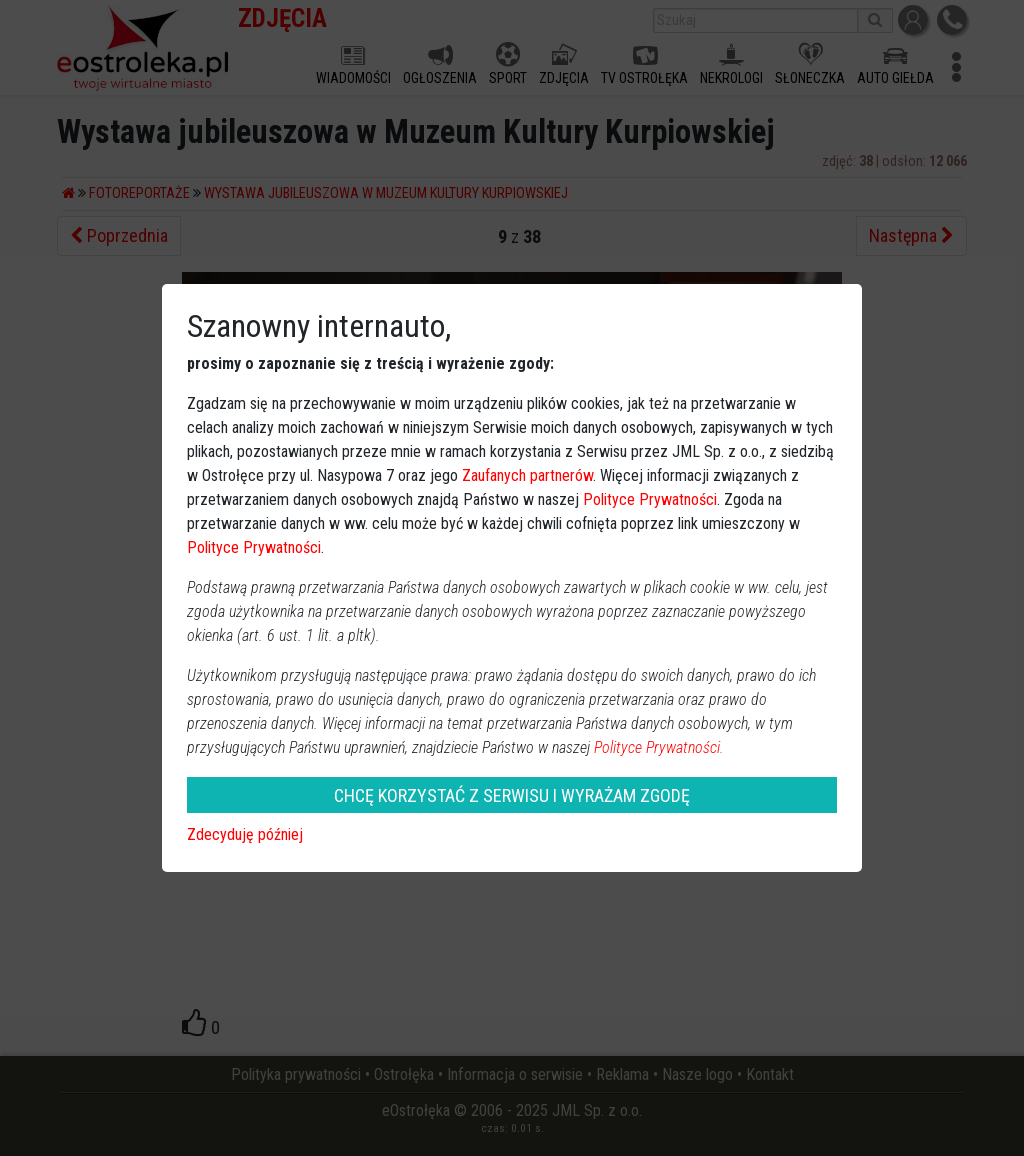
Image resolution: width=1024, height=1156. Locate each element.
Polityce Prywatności (650, 499)
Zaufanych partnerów (527, 475)
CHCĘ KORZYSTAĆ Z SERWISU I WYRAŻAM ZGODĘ (512, 795)
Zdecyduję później (245, 834)
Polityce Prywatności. (659, 747)
